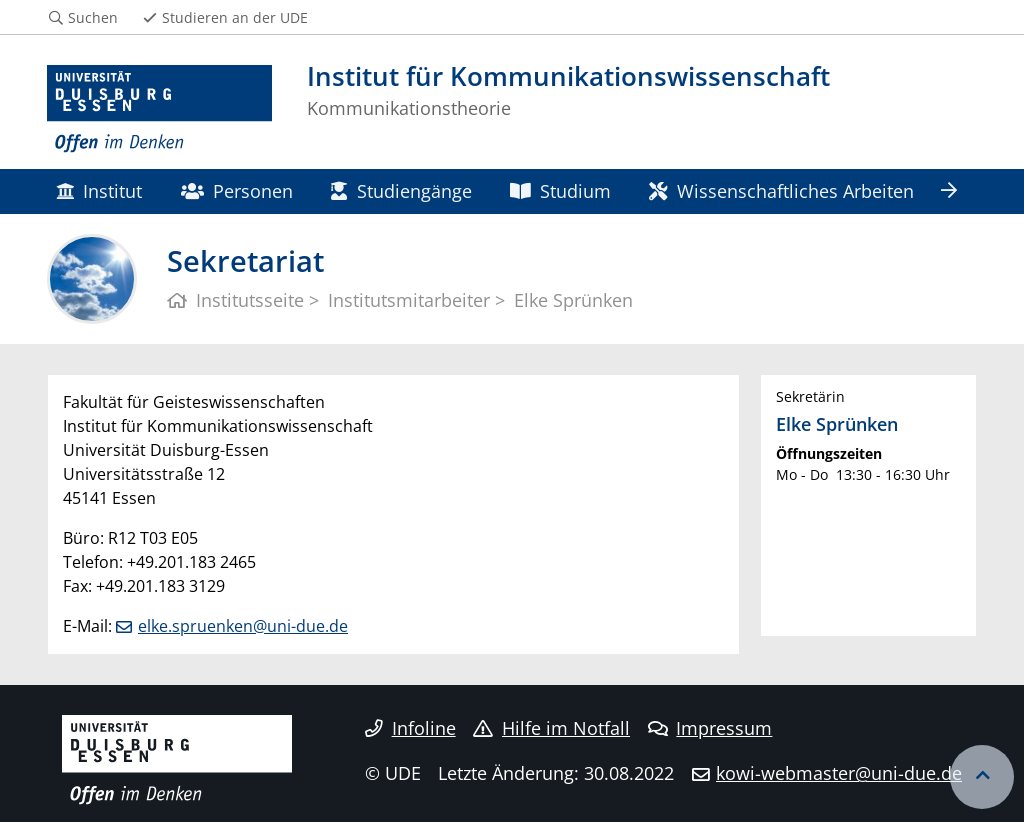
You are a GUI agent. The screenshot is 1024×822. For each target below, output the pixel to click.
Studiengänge (401, 190)
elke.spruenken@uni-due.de (243, 626)
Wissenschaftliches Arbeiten (781, 190)
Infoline (410, 728)
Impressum (710, 728)
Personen (237, 190)
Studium (560, 190)
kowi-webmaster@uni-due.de (839, 773)
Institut (99, 190)
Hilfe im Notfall (551, 728)
